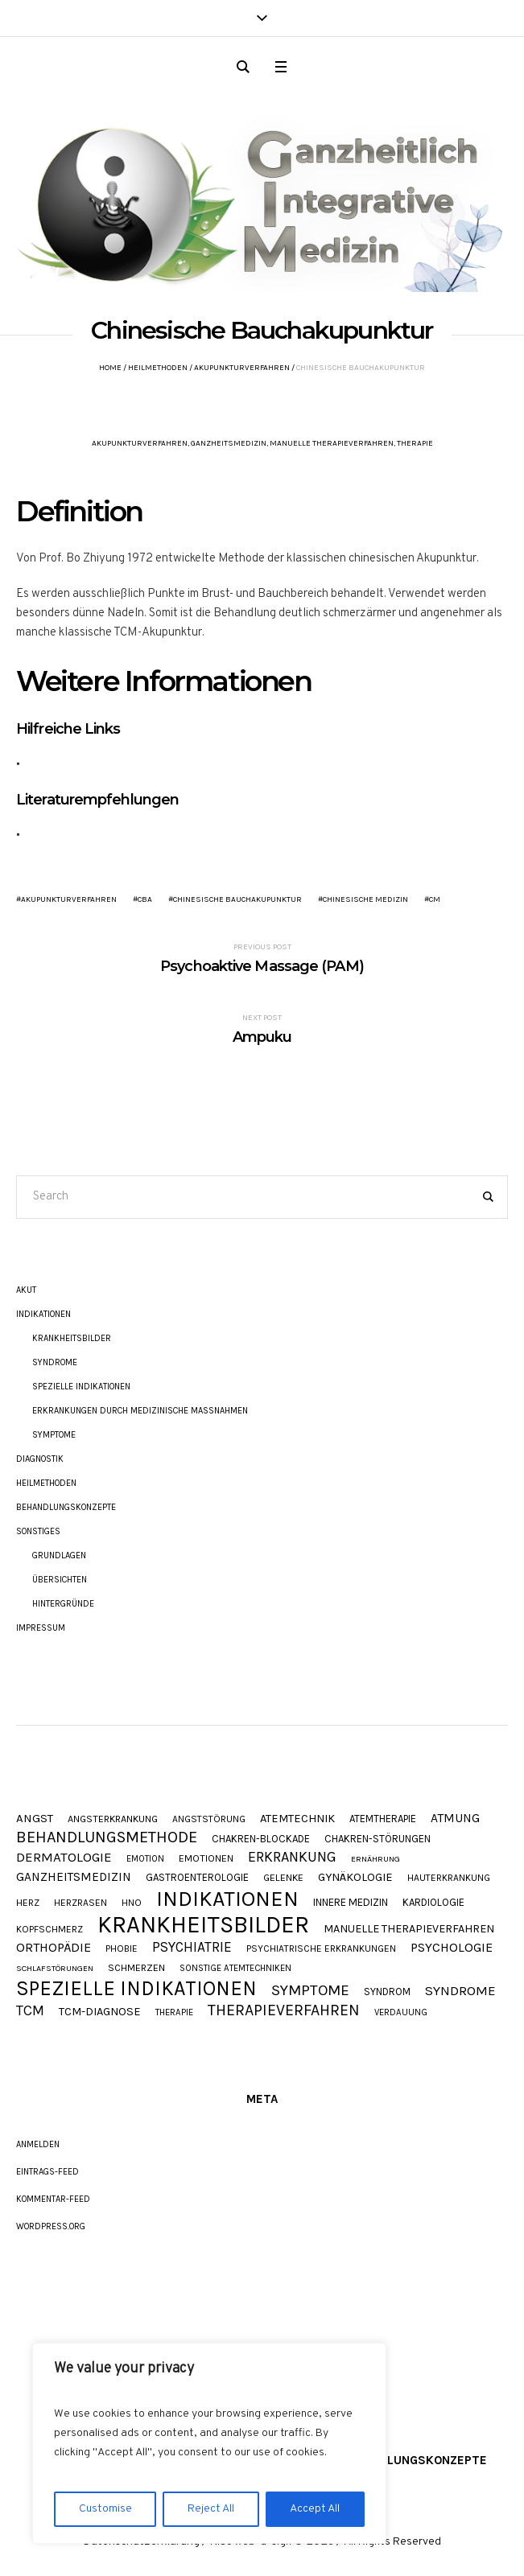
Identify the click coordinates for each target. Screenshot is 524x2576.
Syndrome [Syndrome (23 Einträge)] (460, 1991)
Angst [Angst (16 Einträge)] (34, 1819)
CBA (145, 899)
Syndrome (54, 1362)
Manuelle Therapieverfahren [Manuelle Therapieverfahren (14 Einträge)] (409, 1929)
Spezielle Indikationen (81, 1386)
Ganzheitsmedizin (228, 443)
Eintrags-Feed (47, 2172)
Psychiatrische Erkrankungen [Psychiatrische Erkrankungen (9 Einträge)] (321, 1949)
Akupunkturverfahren (242, 367)
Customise (105, 2509)
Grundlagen (59, 1555)
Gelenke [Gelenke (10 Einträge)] (283, 1878)
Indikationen (43, 1314)
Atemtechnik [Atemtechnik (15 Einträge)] (297, 1819)
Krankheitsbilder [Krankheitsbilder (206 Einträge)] (203, 1924)
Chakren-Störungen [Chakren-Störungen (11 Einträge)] (377, 1838)
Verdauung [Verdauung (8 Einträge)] (400, 2012)
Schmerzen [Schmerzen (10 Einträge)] (136, 1968)
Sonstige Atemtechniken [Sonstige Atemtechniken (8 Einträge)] (235, 1968)
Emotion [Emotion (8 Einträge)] (145, 1858)
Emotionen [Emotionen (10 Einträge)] (206, 1859)
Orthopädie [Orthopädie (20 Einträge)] (53, 1947)
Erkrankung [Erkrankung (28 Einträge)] (292, 1857)
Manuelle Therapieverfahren (332, 443)
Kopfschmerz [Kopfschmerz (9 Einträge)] (49, 1930)
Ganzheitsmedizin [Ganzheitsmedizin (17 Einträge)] (73, 1877)
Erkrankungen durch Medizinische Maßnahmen (140, 1410)
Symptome (54, 1435)
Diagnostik (40, 1459)
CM (434, 899)
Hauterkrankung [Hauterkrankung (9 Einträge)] (448, 1878)
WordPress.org (50, 2226)
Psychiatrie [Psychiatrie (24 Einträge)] (192, 1947)
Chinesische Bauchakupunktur (237, 899)
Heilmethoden (158, 367)
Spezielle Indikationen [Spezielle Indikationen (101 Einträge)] (136, 1988)
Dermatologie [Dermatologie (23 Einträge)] (64, 1857)
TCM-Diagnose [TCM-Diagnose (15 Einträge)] (100, 2012)
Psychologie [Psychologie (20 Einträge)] (452, 1947)
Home (110, 367)
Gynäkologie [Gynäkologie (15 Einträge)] (355, 1878)
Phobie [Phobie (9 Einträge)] (121, 1949)
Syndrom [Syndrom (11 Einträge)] (387, 1991)
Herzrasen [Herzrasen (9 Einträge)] (80, 1903)
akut (26, 1290)
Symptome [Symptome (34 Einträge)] (310, 1990)
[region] (209, 2443)
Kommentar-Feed (53, 2199)
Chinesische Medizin (365, 899)
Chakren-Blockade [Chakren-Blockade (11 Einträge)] (261, 1838)
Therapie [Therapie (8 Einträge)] (174, 2012)
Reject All (211, 2509)
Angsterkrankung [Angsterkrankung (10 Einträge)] (113, 1819)
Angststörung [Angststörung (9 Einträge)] (208, 1820)
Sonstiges (38, 1531)
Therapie (415, 443)
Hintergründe (63, 1604)
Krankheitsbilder (71, 1338)
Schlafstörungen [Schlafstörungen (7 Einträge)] (54, 1969)
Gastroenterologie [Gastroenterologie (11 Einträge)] (197, 1877)
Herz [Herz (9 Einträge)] (27, 1903)
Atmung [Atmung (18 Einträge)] (455, 1819)
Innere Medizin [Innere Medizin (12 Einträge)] (350, 1902)
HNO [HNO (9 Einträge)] (132, 1903)
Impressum (40, 1628)
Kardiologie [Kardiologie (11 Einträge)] (433, 1902)
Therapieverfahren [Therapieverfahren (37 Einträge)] (284, 2010)
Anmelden (38, 2144)
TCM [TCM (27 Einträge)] (30, 2011)
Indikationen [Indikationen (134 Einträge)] (227, 1899)
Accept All (315, 2509)
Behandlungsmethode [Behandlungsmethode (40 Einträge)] (106, 1837)
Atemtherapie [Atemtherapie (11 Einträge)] (382, 1818)
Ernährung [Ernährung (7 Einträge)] (375, 1859)
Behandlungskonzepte (66, 1507)
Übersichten (59, 1579)
